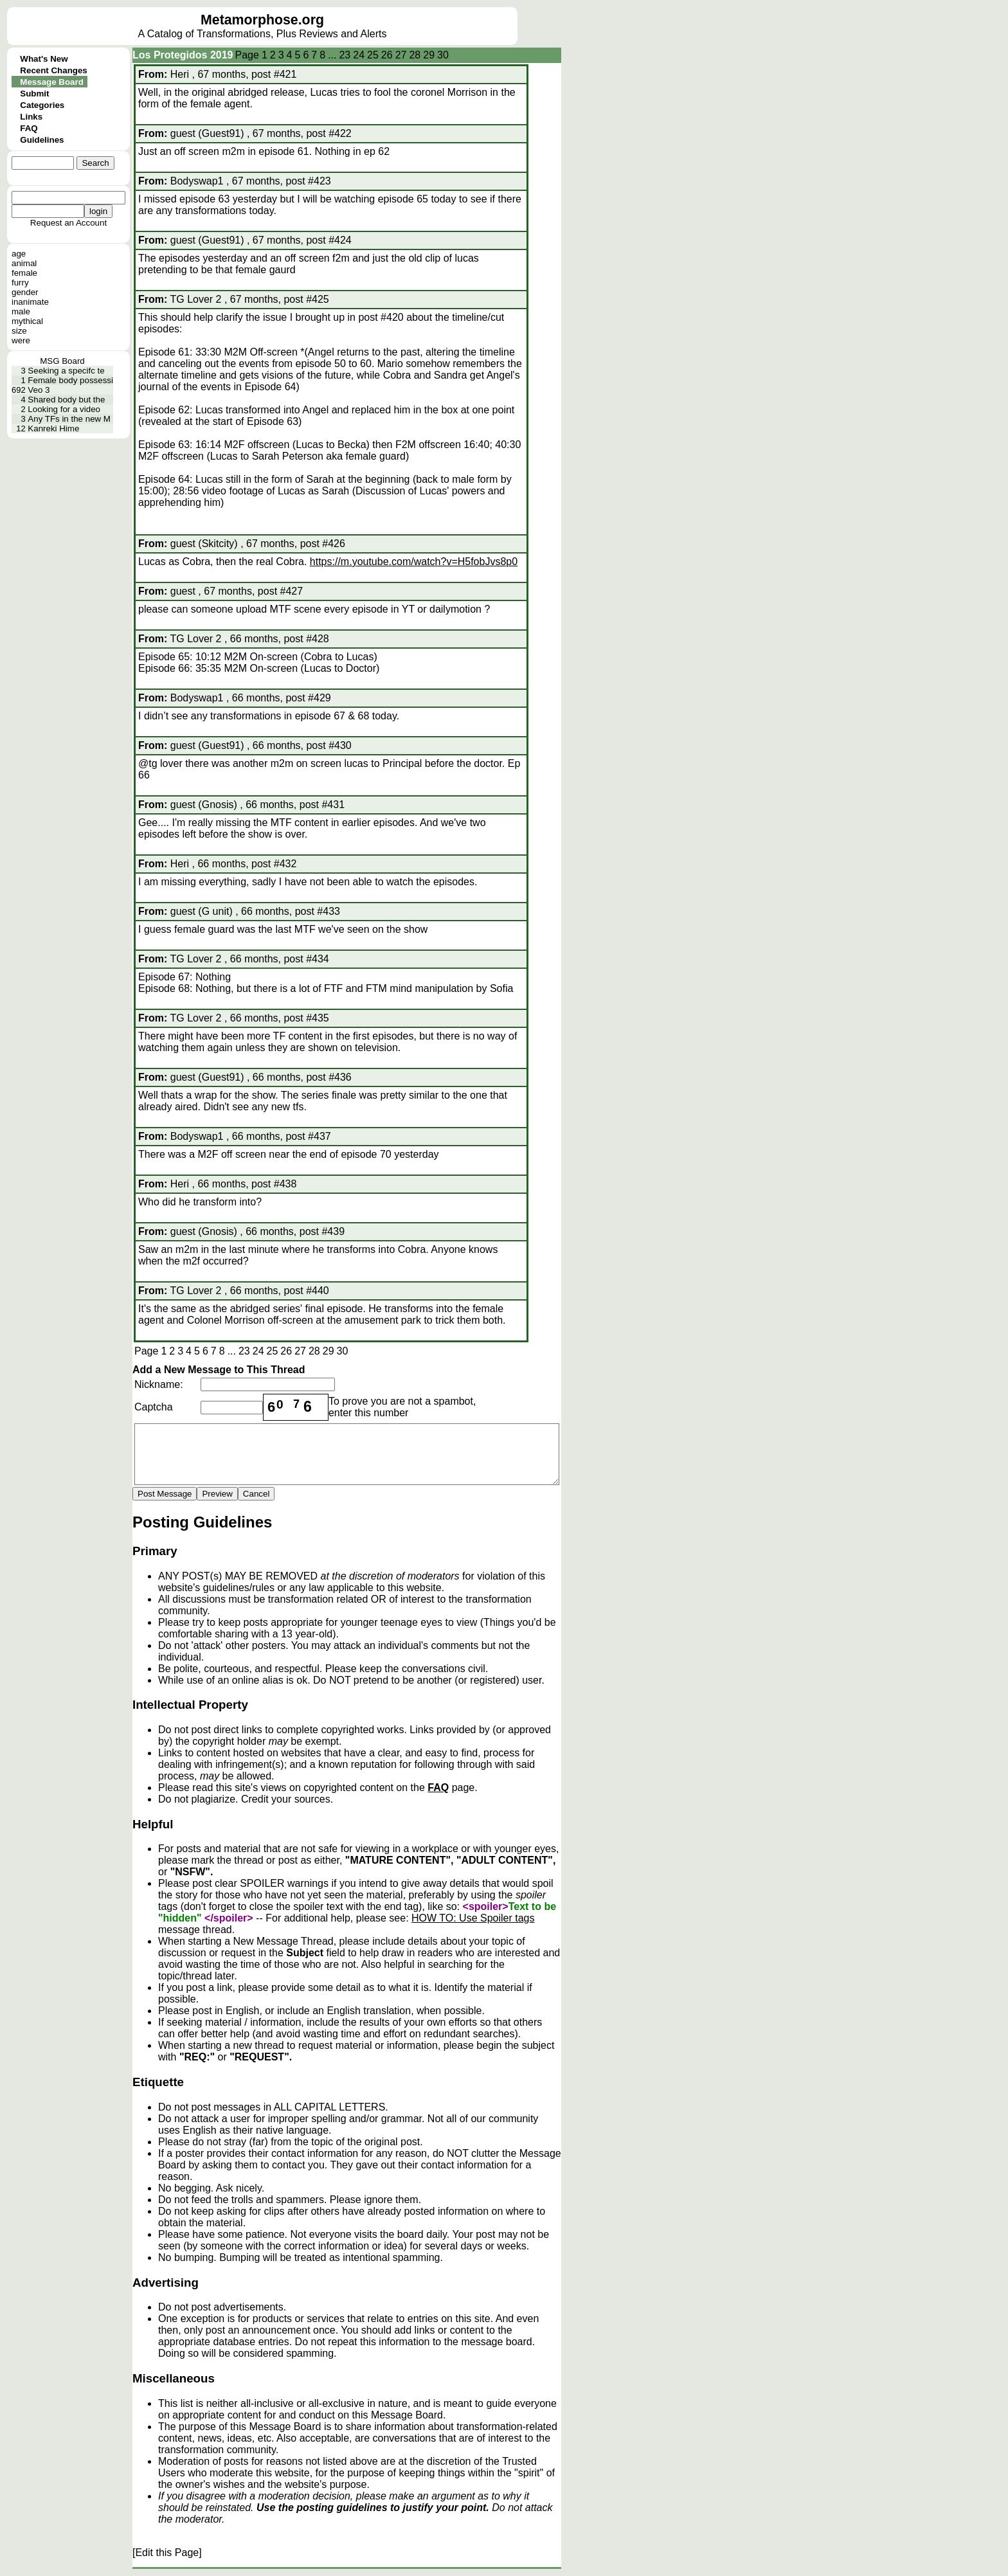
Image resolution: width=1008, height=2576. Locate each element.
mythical (27, 321)
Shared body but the (66, 399)
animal (24, 263)
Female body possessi (70, 380)
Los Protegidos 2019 (182, 55)
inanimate (30, 302)
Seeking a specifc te (66, 370)
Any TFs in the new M (69, 419)
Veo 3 (39, 390)
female (24, 273)
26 (387, 55)
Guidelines (42, 140)
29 (429, 55)
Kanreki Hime (53, 428)
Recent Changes (53, 70)
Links (31, 117)
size (19, 331)
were (21, 340)
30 (443, 55)
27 (401, 55)
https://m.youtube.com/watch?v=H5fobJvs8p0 (414, 561)
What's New (44, 59)
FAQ (28, 128)
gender (25, 292)
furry (20, 282)
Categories (42, 105)
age (19, 253)
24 (358, 55)
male (21, 311)
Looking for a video (64, 409)
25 (373, 55)
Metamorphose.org (262, 20)
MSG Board (62, 361)
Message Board (52, 82)
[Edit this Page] (167, 2552)
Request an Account (68, 223)
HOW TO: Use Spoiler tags (472, 1918)
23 (344, 55)
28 (414, 55)
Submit (34, 93)
